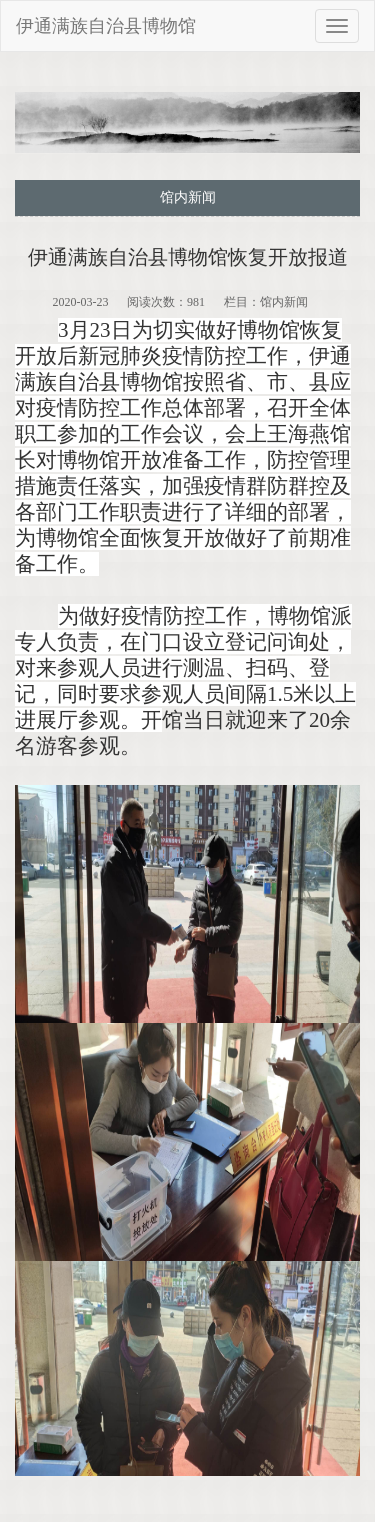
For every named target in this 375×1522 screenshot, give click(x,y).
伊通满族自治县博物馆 (106, 26)
